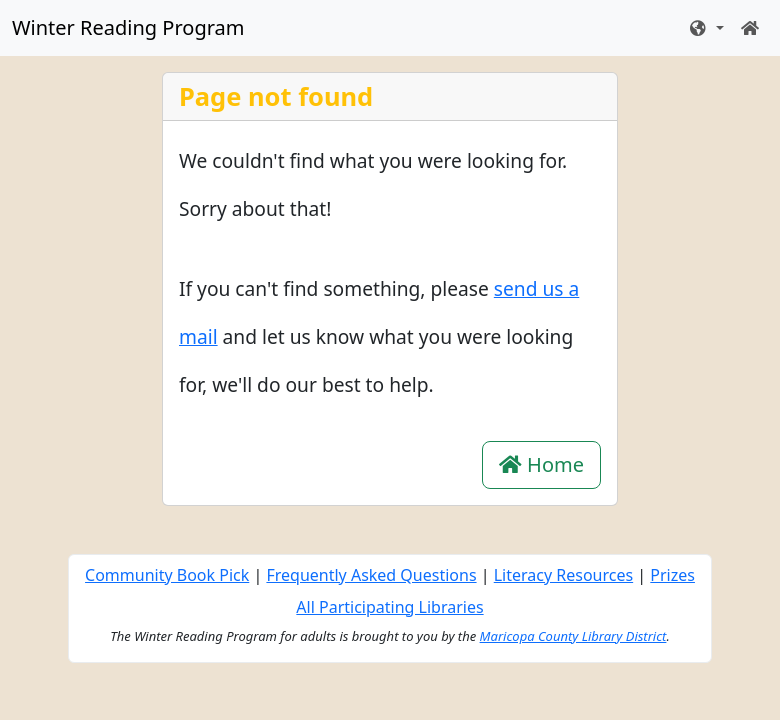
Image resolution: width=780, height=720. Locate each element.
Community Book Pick (167, 575)
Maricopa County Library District (573, 636)
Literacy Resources (563, 575)
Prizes (672, 575)
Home (541, 464)
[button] (706, 28)
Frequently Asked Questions (371, 575)
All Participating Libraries (389, 607)
